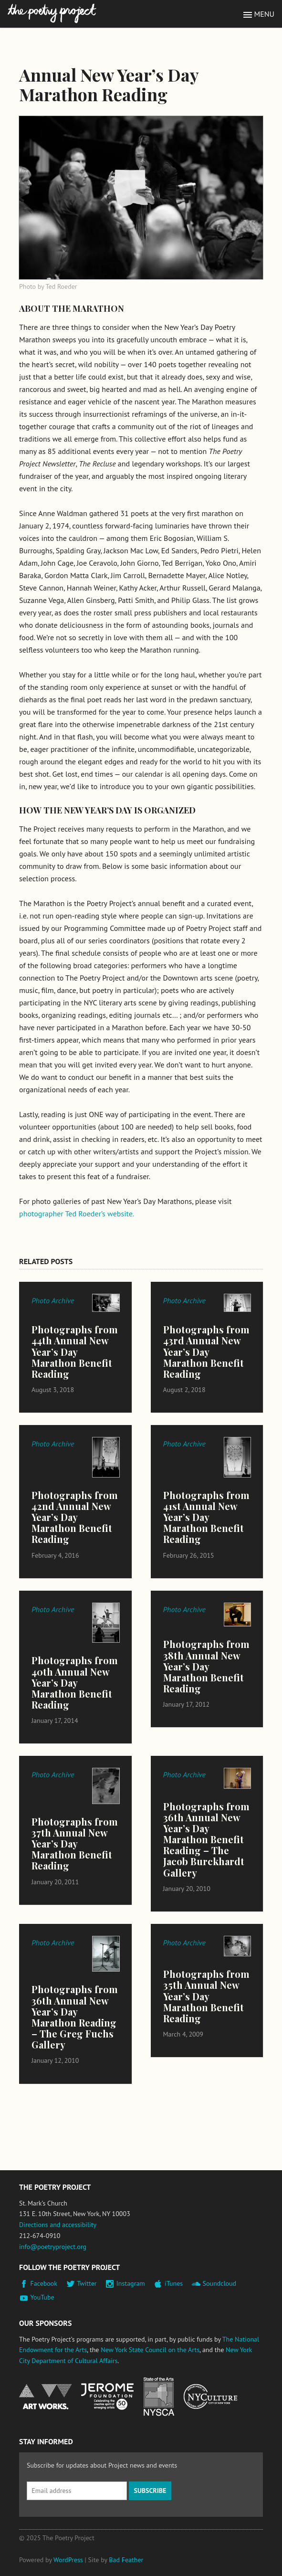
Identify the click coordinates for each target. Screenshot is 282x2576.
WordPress (68, 2559)
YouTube (42, 2297)
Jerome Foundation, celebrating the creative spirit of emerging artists (107, 2396)
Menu (264, 14)
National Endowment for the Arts (45, 2396)
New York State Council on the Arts (150, 2349)
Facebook (44, 2283)
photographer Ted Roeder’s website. (76, 1213)
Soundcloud (219, 2283)
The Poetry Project (52, 13)
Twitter (86, 2283)
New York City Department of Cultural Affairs (210, 2396)
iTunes (174, 2283)
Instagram (130, 2283)
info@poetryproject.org (52, 2246)
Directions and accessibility (57, 2224)
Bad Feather (126, 2559)
